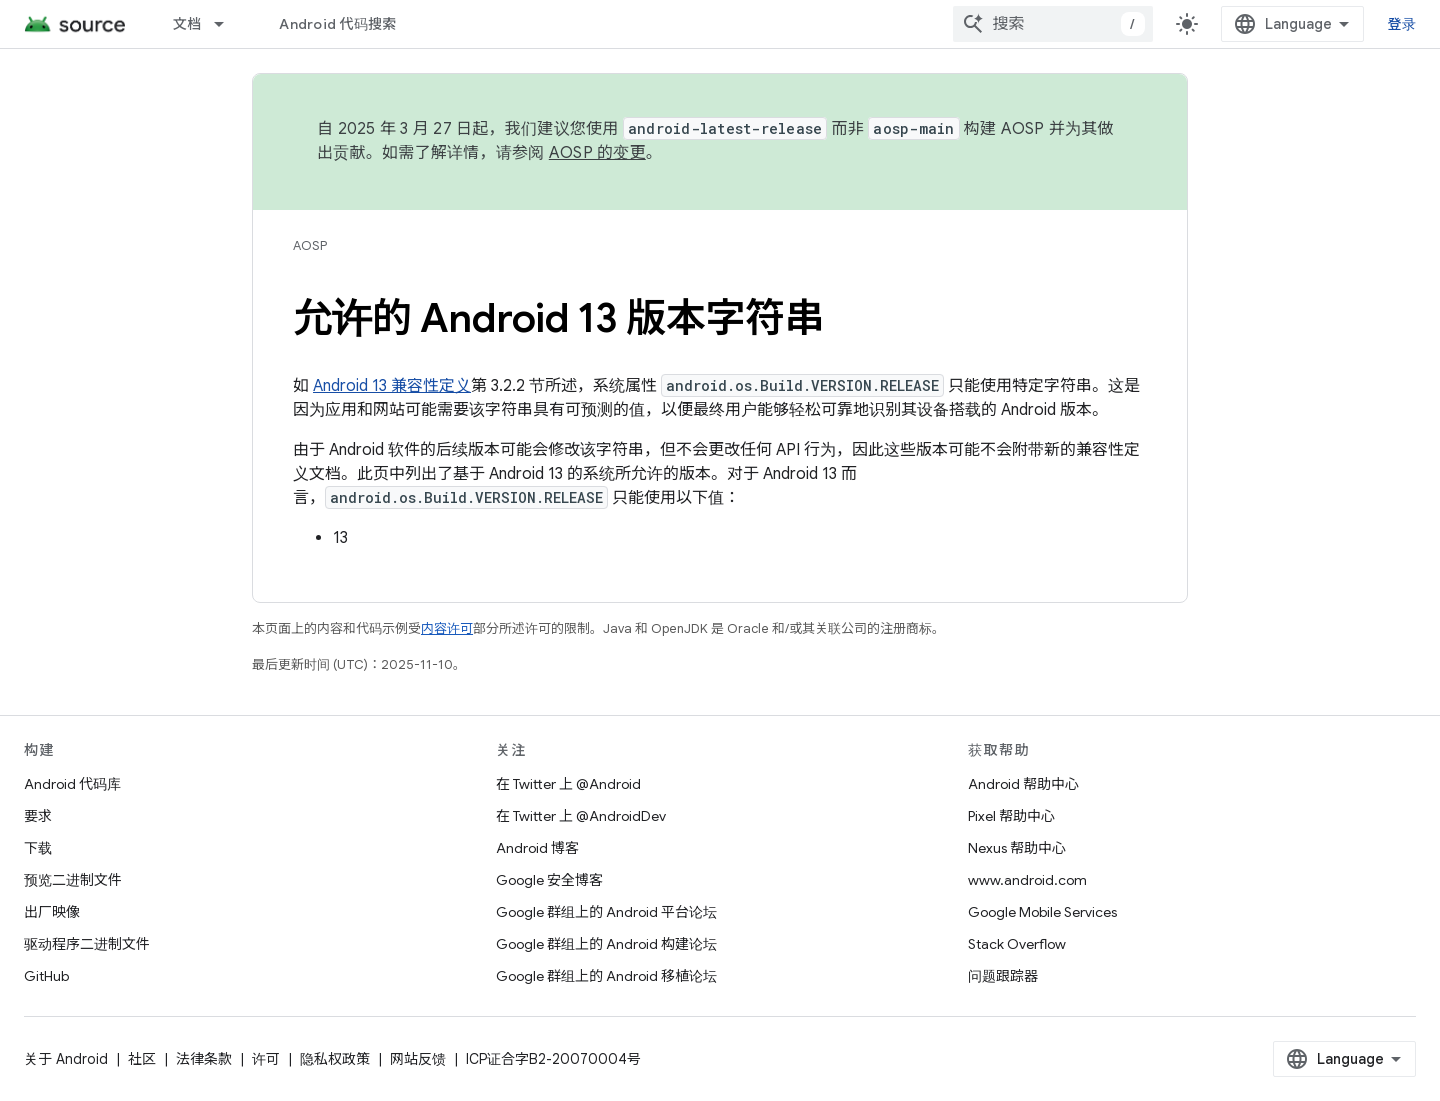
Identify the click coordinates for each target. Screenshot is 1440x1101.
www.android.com (1027, 880)
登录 (1402, 24)
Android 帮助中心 (1023, 784)
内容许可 (447, 628)
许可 (266, 1059)
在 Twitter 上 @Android (568, 784)
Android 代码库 (72, 784)
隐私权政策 (335, 1059)
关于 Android (66, 1059)
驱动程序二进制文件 (87, 944)
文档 (187, 24)
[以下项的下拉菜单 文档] (228, 24)
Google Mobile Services (1042, 912)
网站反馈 (418, 1059)
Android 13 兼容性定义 (392, 386)
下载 (38, 848)
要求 (38, 816)
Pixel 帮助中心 (1011, 816)
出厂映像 (52, 912)
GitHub (46, 976)
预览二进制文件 (73, 880)
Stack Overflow (1017, 944)
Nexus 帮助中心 (1017, 848)
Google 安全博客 (549, 880)
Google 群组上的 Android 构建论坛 (606, 944)
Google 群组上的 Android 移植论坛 (606, 976)
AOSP (310, 245)
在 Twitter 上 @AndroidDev (581, 816)
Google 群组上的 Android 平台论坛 (606, 912)
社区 (142, 1059)
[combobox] (1053, 24)
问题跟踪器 (1003, 976)
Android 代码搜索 (337, 24)
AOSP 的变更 (597, 153)
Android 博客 (537, 848)
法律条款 (204, 1059)
